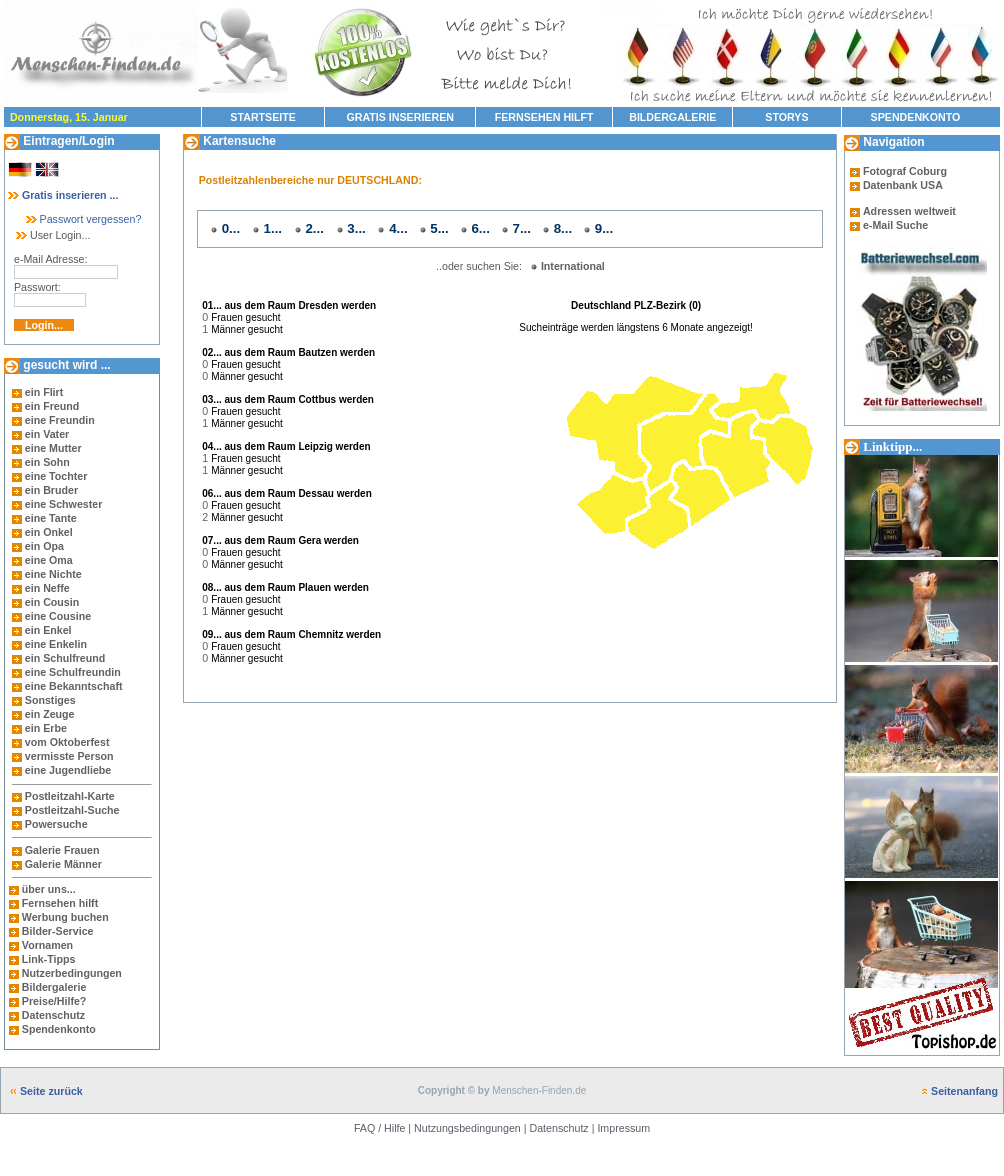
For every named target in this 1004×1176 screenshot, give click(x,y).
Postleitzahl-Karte (70, 796)
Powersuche (56, 824)
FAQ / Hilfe (380, 1128)
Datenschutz (52, 1015)
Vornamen (47, 945)
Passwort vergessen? (82, 219)
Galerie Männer (63, 864)
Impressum (623, 1128)
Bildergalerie (54, 987)
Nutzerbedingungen (72, 973)
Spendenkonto (57, 1029)
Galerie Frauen (62, 850)
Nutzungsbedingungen (467, 1128)
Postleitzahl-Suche (72, 810)
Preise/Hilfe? (54, 1001)
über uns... (49, 889)
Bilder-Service (58, 931)
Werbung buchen (65, 917)
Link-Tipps (49, 959)
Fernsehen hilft (60, 903)
